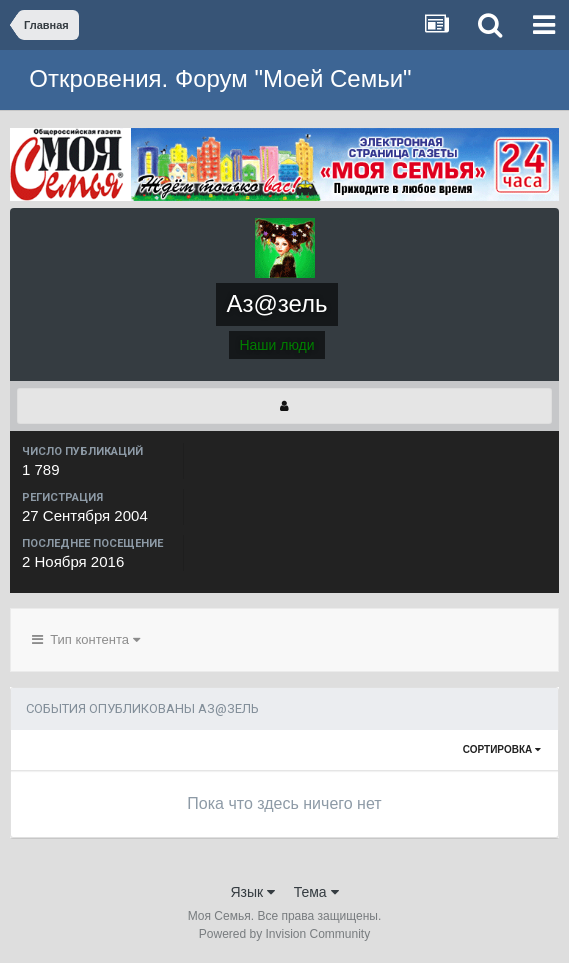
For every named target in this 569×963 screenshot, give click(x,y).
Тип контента (86, 639)
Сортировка (502, 749)
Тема (316, 892)
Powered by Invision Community (284, 934)
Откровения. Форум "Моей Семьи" (220, 78)
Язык (252, 892)
